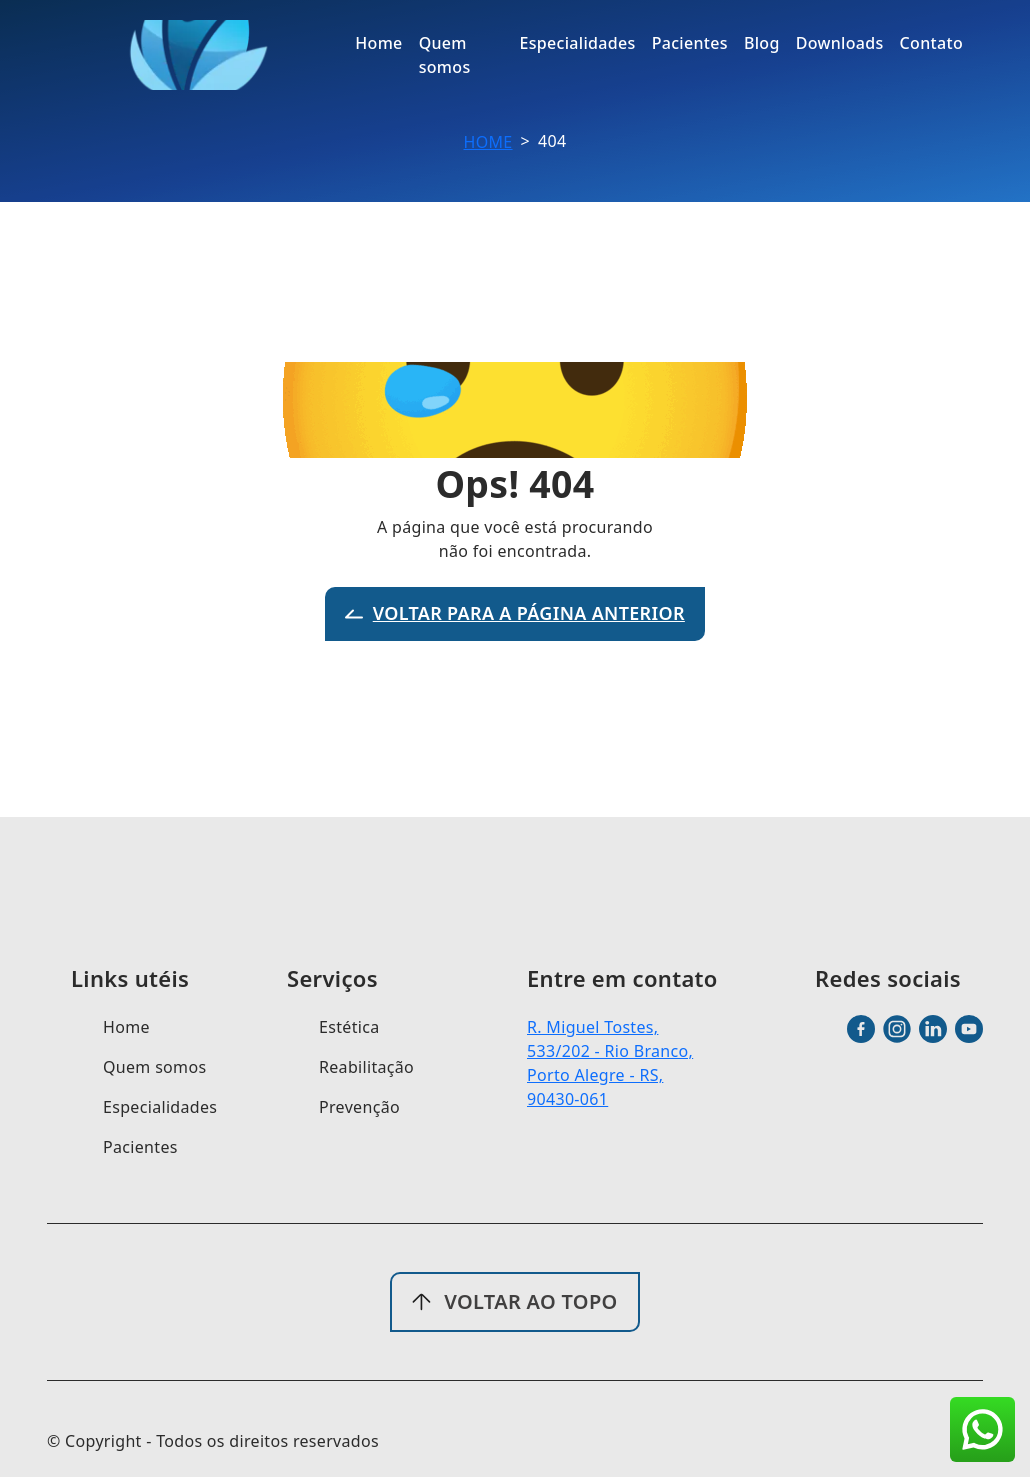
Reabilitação (366, 1067)
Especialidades (160, 1107)
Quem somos (154, 1067)
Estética (349, 1027)
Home (488, 142)
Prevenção (359, 1107)
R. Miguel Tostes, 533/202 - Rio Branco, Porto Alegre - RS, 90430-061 (610, 1063)
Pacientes (140, 1147)
